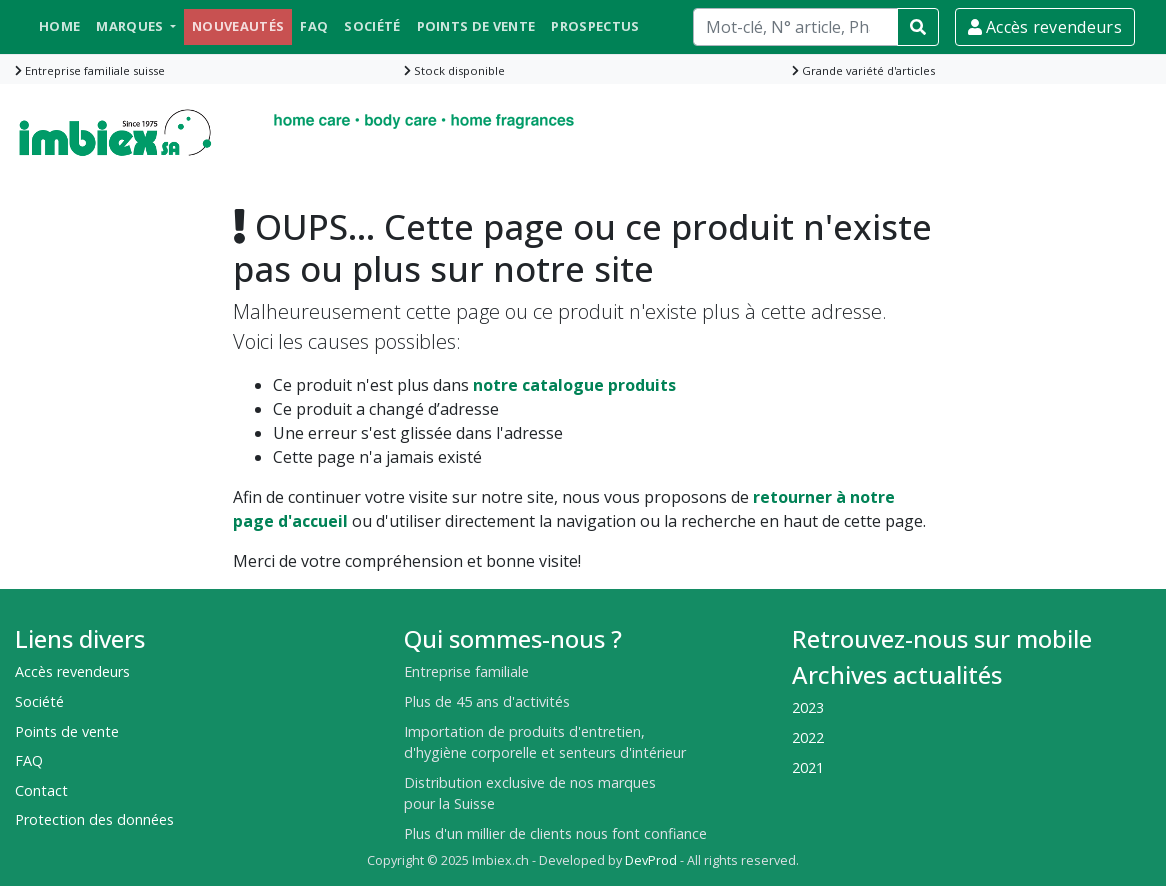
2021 (808, 767)
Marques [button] (131, 26)
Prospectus (595, 26)
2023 (808, 707)
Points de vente (476, 26)
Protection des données (94, 819)
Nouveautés (238, 26)
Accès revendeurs (1045, 27)
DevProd (651, 860)
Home (59, 26)
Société (372, 26)
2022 (808, 737)
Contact (41, 790)
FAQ (314, 26)
